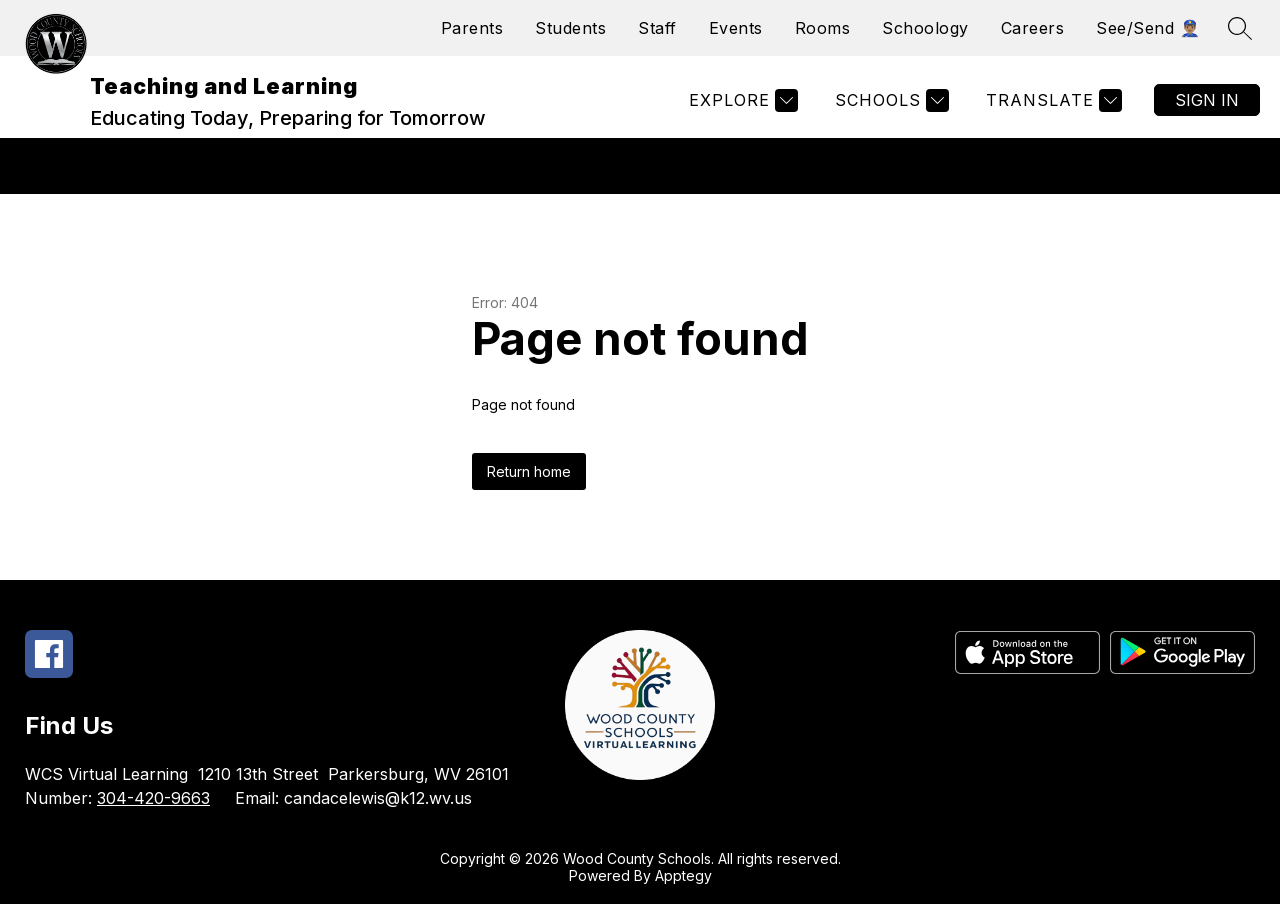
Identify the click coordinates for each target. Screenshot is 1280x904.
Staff (657, 28)
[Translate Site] (1051, 100)
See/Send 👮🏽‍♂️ (1148, 28)
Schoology (925, 28)
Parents (472, 28)
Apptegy (683, 875)
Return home (529, 471)
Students (570, 28)
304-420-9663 (153, 798)
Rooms (823, 28)
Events (736, 28)
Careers (1033, 28)
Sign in (1207, 100)
